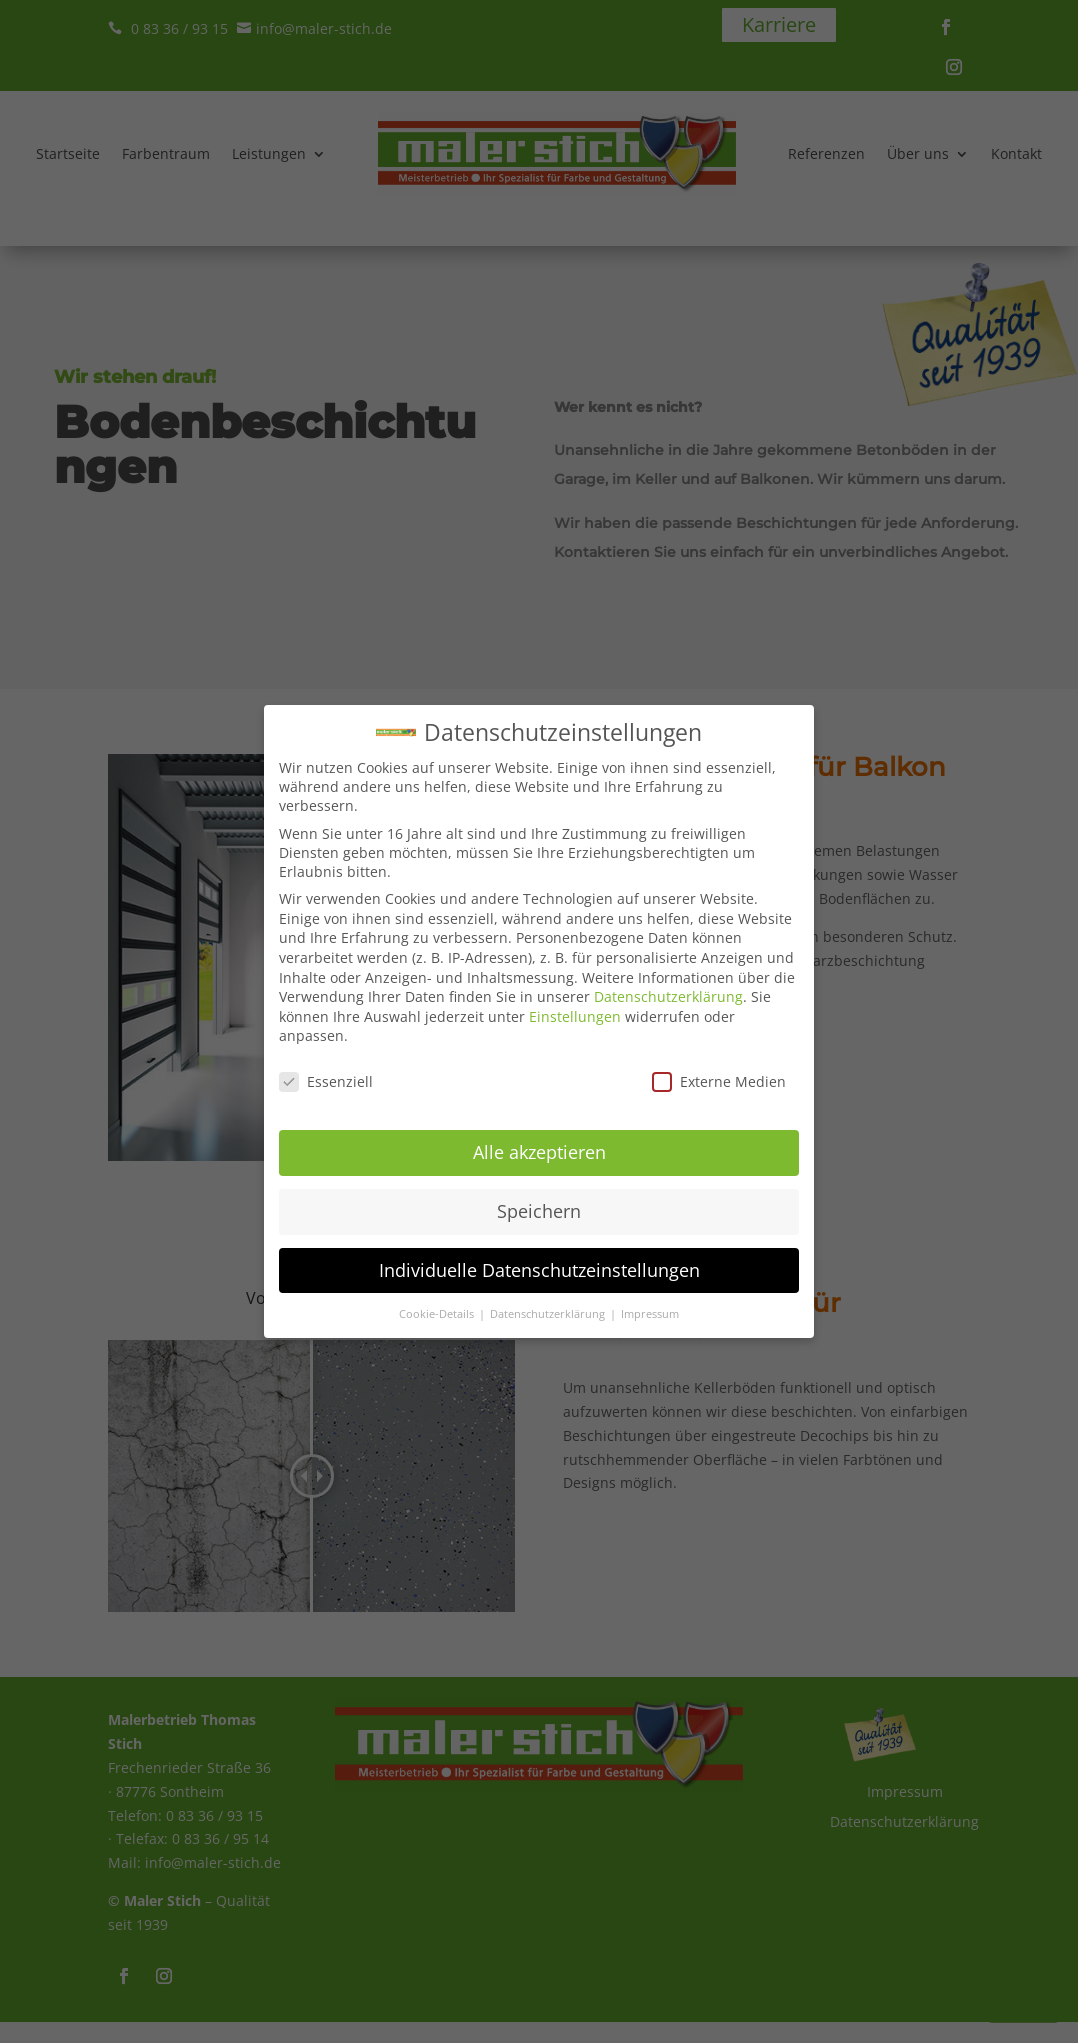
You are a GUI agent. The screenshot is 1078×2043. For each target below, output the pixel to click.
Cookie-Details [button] (438, 1301)
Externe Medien (719, 1068)
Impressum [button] (650, 1301)
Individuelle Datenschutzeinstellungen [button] (539, 1257)
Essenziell (326, 1068)
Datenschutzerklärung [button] (549, 1301)
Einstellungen (575, 1003)
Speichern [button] (539, 1198)
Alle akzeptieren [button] (539, 1139)
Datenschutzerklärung (668, 983)
